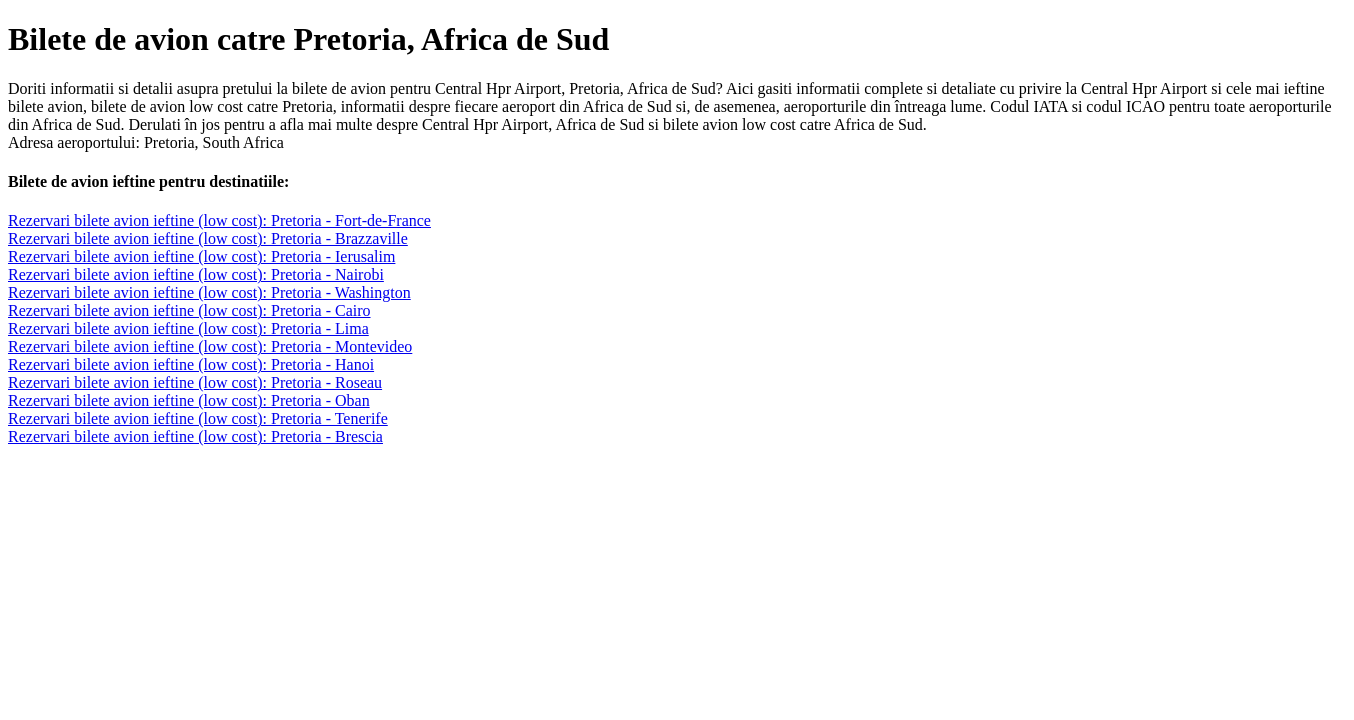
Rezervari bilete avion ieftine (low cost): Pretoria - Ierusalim (201, 256)
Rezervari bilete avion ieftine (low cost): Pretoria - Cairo (189, 310)
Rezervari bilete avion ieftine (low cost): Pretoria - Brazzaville (208, 238)
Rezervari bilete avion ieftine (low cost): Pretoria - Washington (209, 292)
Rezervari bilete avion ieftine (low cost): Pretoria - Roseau (195, 382)
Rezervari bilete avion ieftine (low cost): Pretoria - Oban (189, 400)
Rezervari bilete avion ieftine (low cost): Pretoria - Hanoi (191, 364)
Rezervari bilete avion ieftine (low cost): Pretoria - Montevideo (210, 346)
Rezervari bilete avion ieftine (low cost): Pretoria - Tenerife (198, 418)
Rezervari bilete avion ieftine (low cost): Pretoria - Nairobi (196, 274)
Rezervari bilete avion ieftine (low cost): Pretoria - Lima (188, 328)
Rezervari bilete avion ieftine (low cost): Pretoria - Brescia (195, 436)
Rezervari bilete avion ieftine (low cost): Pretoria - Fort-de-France (219, 220)
